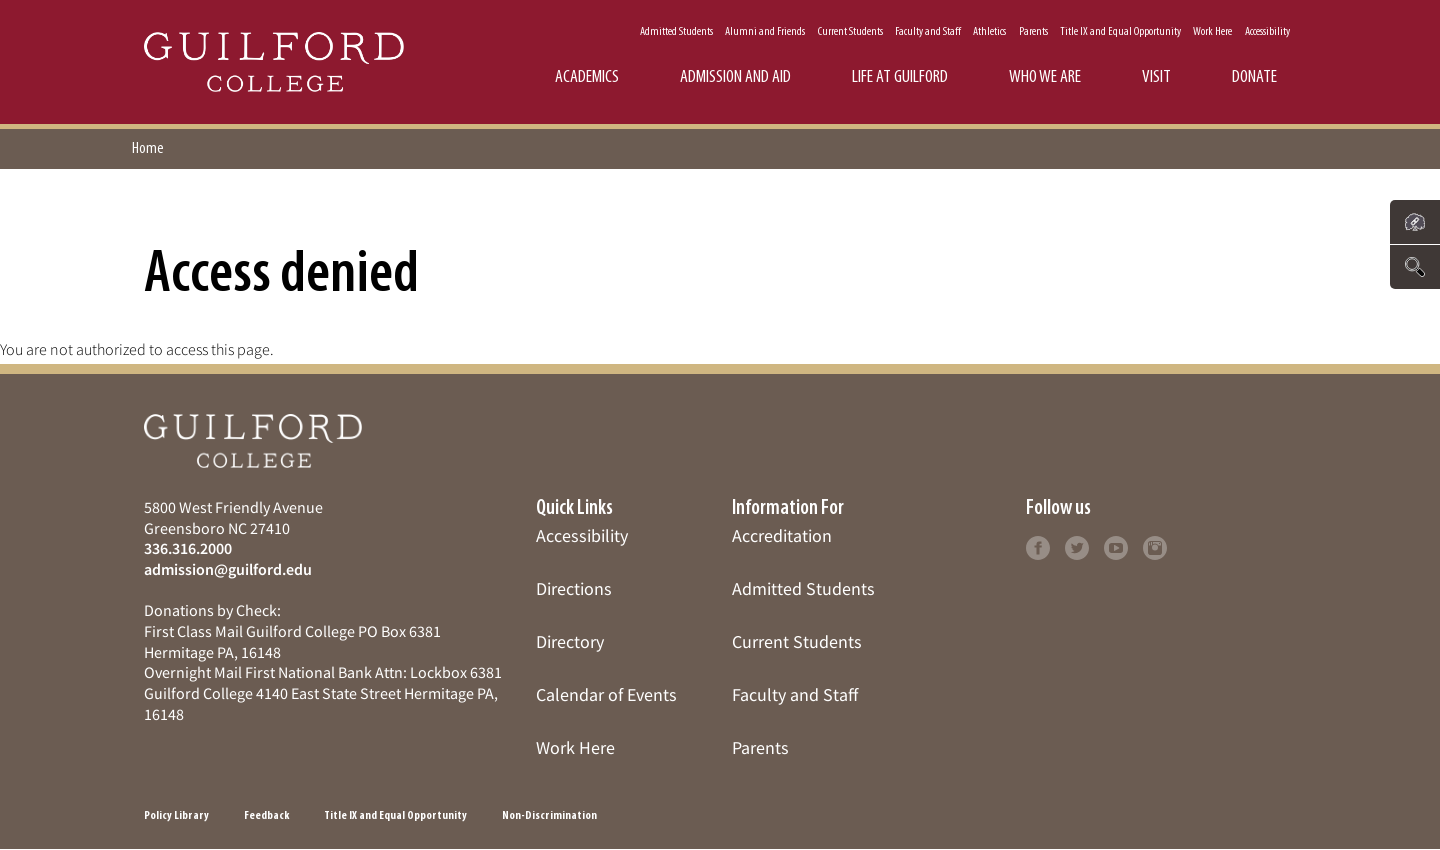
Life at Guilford (900, 77)
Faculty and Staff (928, 32)
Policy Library (176, 816)
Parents (1033, 32)
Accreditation (782, 535)
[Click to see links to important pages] (1415, 222)
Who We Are (1045, 77)
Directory (570, 641)
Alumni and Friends (765, 32)
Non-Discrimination (549, 816)
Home (148, 149)
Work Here (1212, 32)
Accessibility (1267, 32)
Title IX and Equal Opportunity (1120, 32)
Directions (574, 588)
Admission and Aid (735, 77)
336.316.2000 (188, 548)
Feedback (266, 816)
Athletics (989, 32)
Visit (1156, 77)
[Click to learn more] (1038, 545)
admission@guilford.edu (228, 569)
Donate (1254, 77)
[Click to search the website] (1415, 267)
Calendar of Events (606, 694)
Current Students (850, 32)
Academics (587, 77)
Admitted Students (676, 32)
